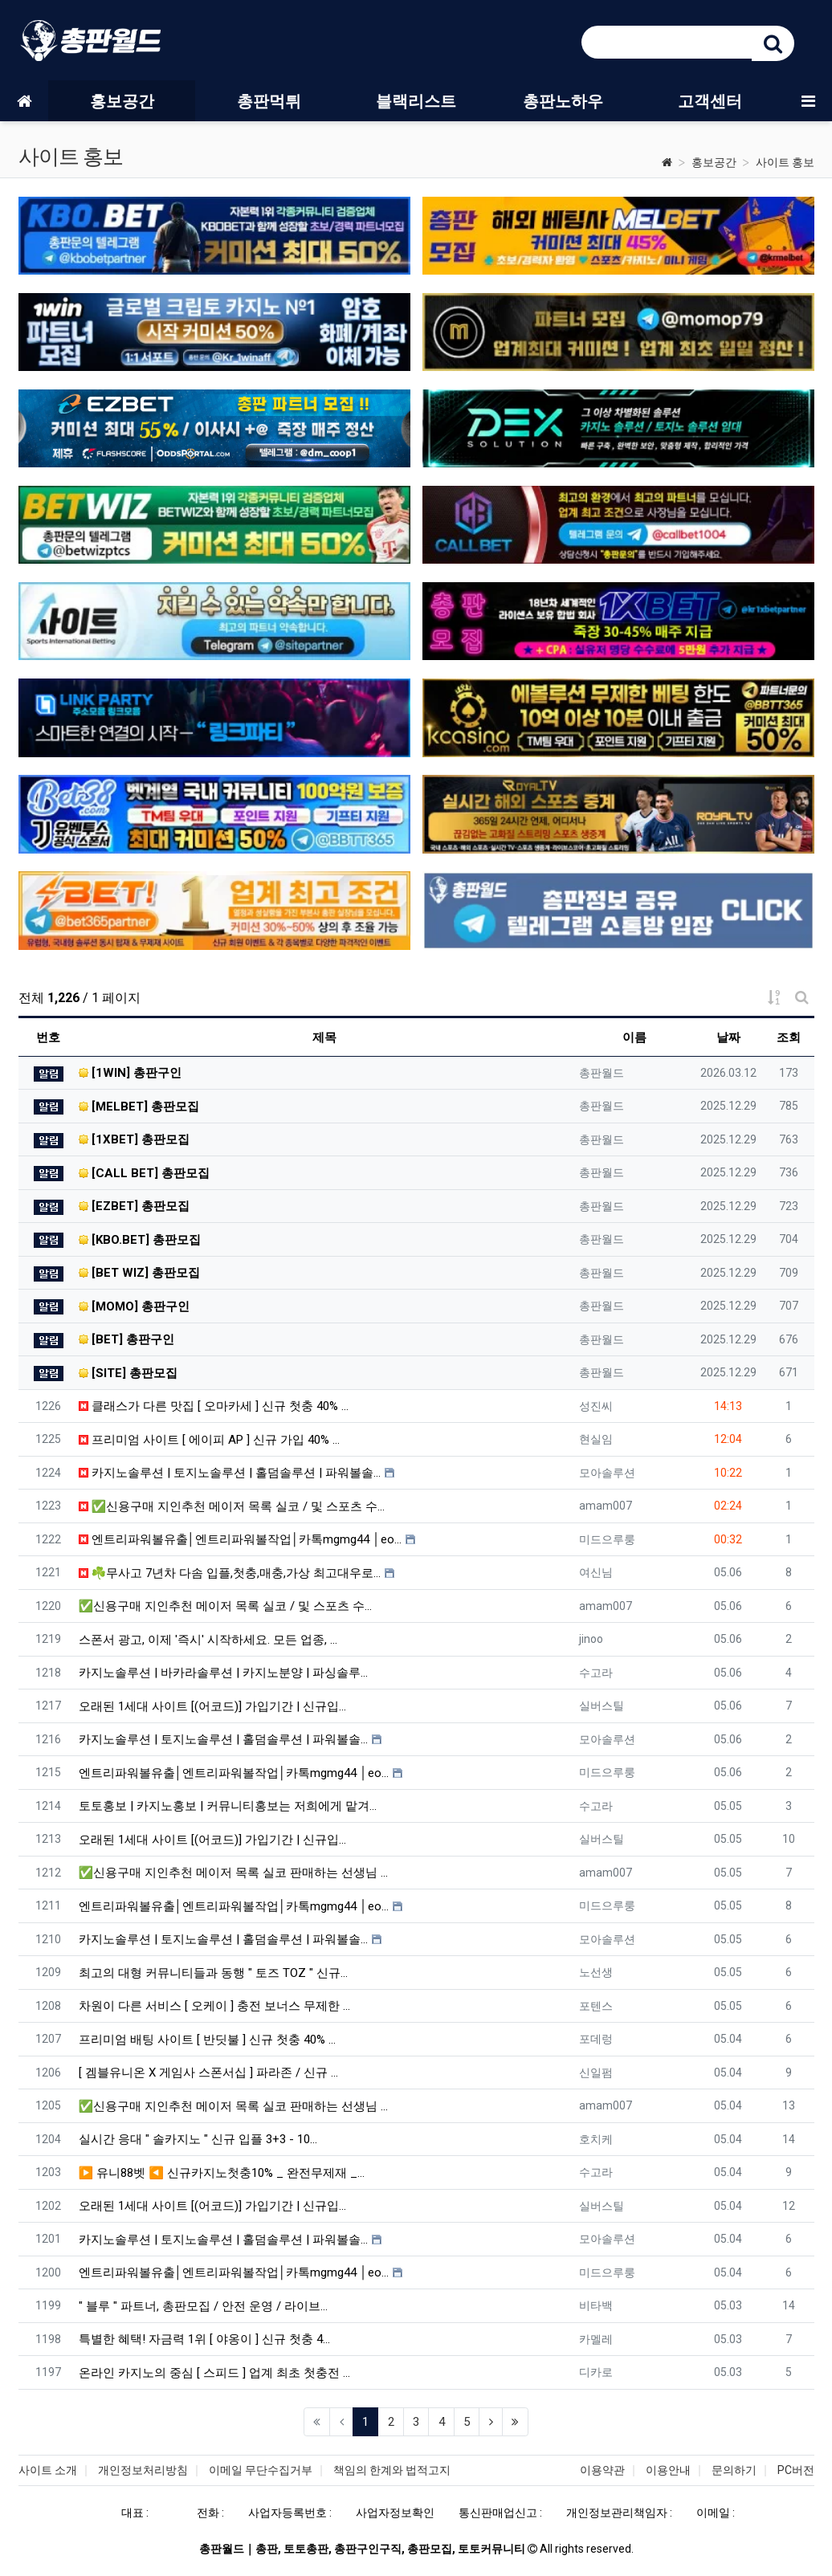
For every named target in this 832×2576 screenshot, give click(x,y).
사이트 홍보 (785, 162)
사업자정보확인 (395, 2512)
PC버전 (795, 2470)
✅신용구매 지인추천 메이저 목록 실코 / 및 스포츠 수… (232, 1506)
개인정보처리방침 (143, 2470)
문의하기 (734, 2470)
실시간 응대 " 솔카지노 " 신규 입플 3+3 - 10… (198, 2139)
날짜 (728, 1037)
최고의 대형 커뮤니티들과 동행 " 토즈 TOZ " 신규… (213, 1973)
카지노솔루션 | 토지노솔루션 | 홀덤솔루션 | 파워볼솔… (230, 1472)
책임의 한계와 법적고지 (392, 2470)
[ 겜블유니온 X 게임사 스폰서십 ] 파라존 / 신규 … (208, 2072)
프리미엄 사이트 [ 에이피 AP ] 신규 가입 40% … (209, 1440)
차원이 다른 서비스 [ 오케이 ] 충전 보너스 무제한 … (214, 2006)
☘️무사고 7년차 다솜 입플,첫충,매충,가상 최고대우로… (230, 1573)
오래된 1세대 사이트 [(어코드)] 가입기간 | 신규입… (212, 1706)
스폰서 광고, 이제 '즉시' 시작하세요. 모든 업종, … (208, 1639)
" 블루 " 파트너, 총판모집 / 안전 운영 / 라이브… (203, 2306)
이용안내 (668, 2470)
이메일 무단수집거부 (260, 2470)
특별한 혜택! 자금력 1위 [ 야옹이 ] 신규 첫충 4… (204, 2339)
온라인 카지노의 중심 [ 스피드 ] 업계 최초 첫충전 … (214, 2373)
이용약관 (602, 2470)
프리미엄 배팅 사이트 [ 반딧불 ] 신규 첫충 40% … (207, 2039)
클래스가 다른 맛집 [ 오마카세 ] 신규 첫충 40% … (214, 1406)
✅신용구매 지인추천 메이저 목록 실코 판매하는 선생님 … (234, 1872)
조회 (789, 1037)
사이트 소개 (47, 2470)
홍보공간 (713, 162)
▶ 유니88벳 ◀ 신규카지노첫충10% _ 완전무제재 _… (222, 2173)
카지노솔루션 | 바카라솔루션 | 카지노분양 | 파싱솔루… (223, 1672)
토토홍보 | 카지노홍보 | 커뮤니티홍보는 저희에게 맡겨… (228, 1806)
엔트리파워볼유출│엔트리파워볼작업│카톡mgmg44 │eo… (240, 1539)
